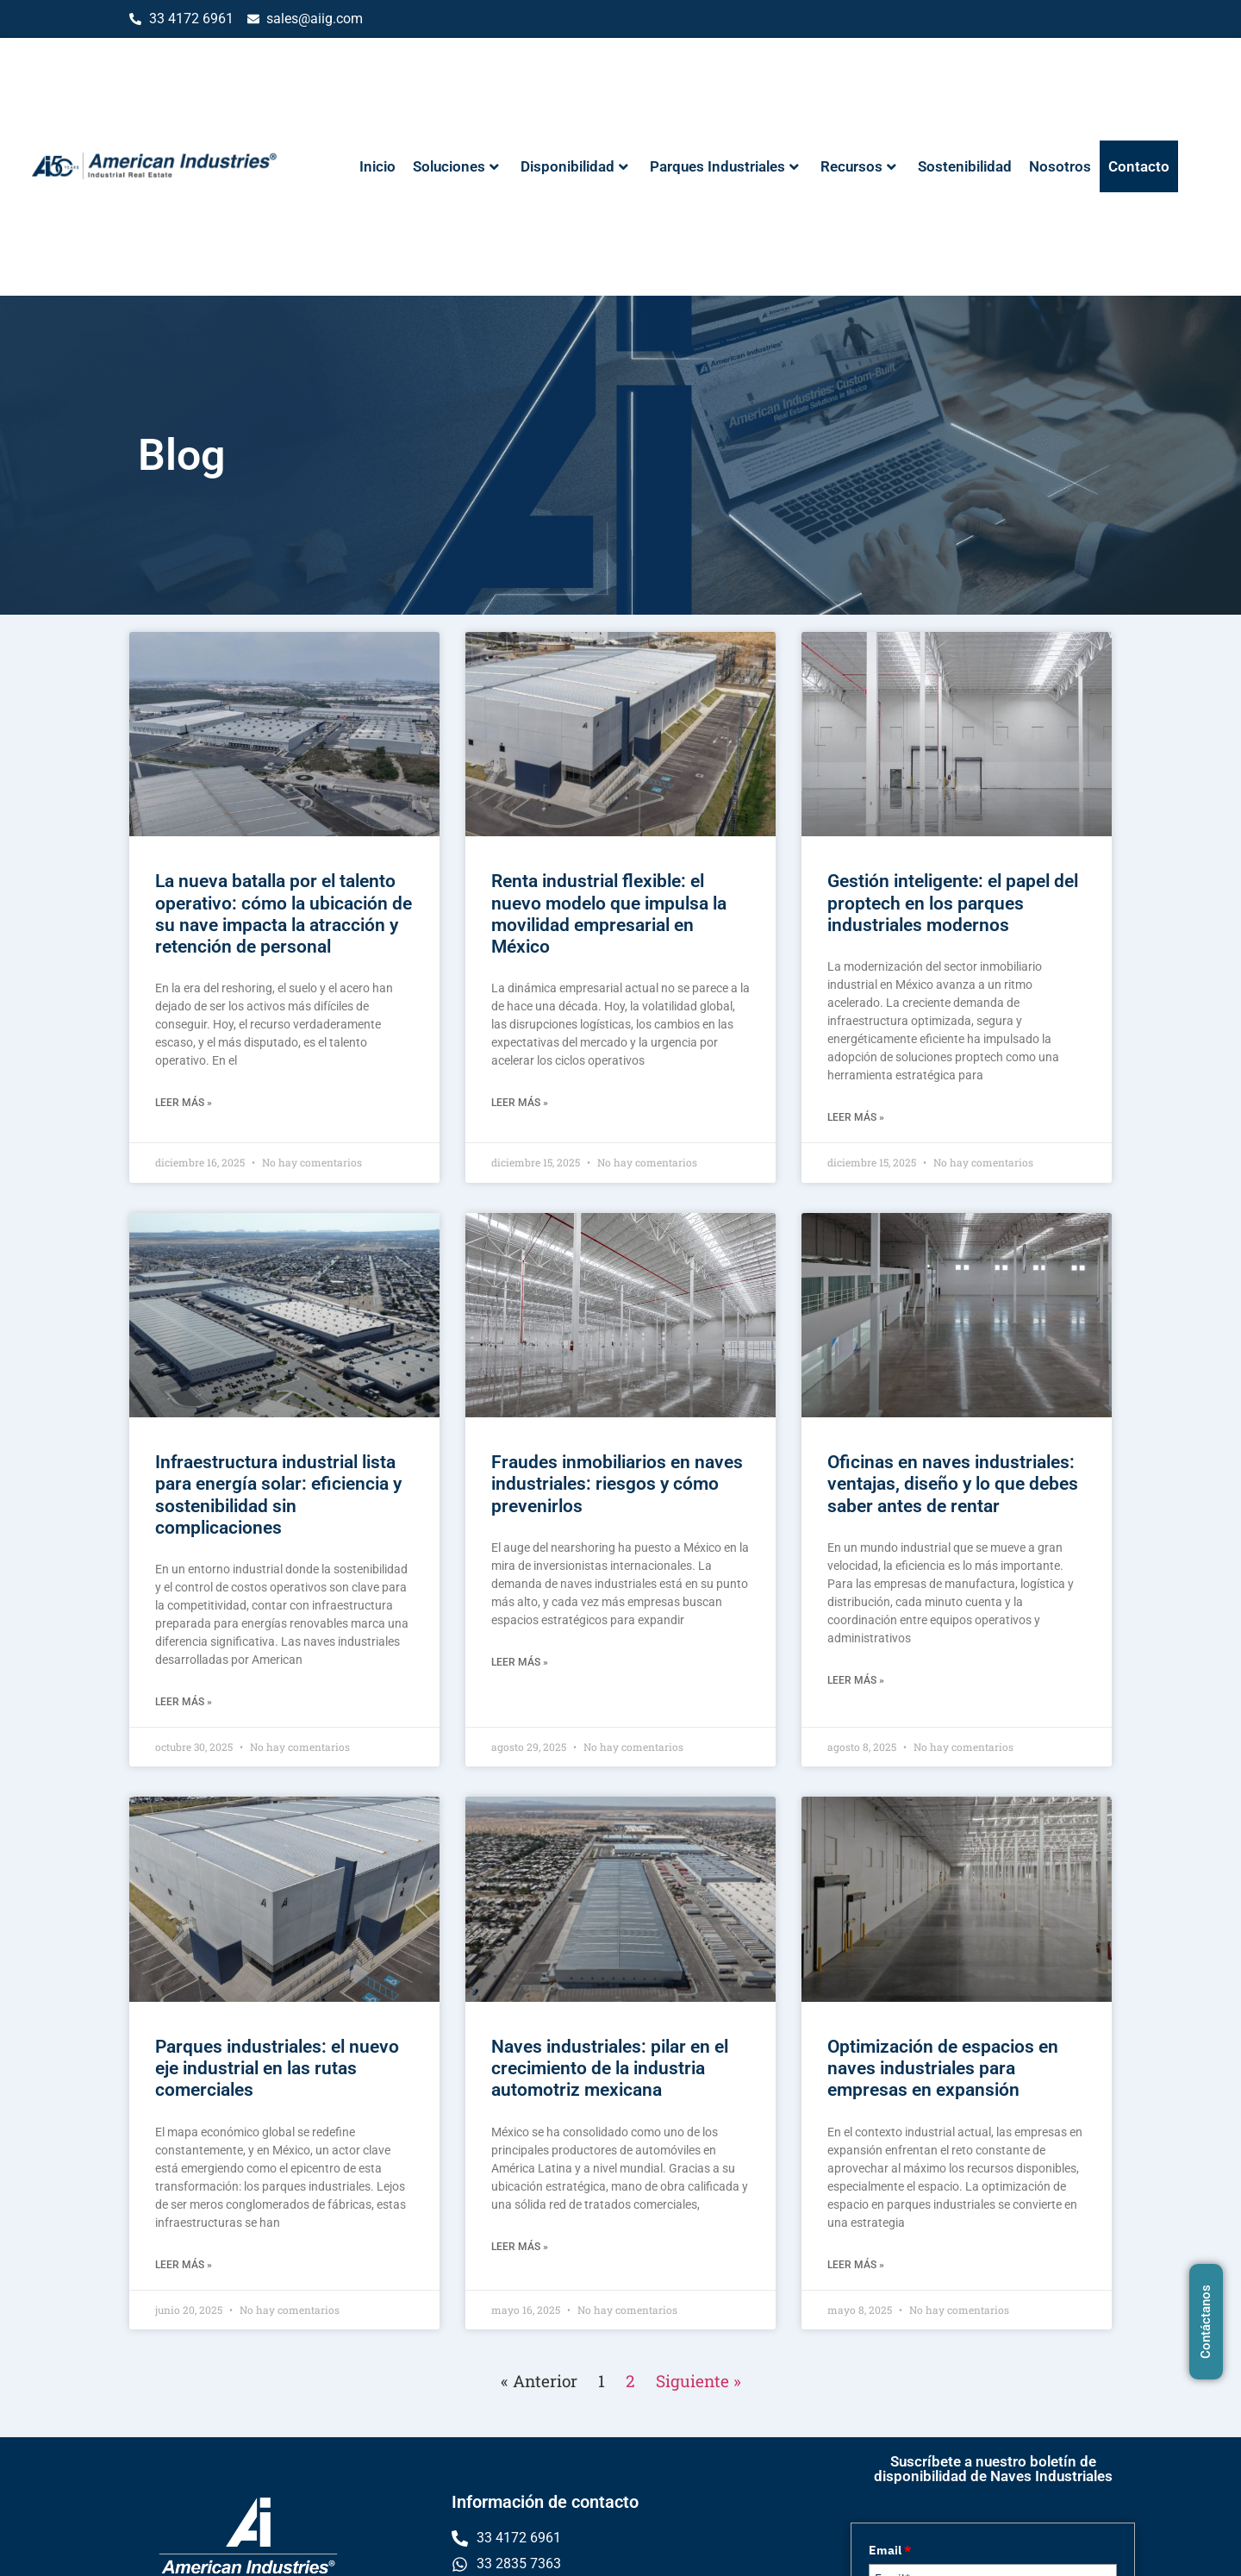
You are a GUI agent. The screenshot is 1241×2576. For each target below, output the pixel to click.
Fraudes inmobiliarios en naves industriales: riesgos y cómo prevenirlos (617, 1484)
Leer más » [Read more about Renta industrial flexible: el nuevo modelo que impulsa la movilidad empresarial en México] (519, 1103)
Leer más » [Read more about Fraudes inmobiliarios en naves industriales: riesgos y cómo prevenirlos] (519, 1662)
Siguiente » (698, 2381)
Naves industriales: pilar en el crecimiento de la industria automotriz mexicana (609, 2068)
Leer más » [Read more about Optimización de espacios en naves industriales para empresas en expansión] (855, 2265)
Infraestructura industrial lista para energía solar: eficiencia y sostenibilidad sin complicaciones (278, 1495)
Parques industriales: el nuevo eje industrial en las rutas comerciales (277, 2068)
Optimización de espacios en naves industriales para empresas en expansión (942, 2068)
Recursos (858, 166)
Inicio (377, 166)
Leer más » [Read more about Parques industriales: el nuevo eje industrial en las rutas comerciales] (183, 2265)
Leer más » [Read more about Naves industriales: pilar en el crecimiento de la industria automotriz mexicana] (519, 2247)
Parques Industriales (724, 166)
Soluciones (456, 166)
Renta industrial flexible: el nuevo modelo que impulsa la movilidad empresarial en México (609, 914)
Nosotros (1060, 166)
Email (890, 2550)
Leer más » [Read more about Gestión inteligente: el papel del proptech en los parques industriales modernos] (855, 1117)
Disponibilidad (574, 166)
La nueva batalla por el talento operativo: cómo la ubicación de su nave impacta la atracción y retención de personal (283, 914)
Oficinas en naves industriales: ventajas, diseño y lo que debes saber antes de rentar (952, 1484)
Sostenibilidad (965, 166)
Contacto (1138, 166)
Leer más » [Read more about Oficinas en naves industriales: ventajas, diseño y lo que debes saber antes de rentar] (855, 1680)
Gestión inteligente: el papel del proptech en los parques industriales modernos (952, 903)
